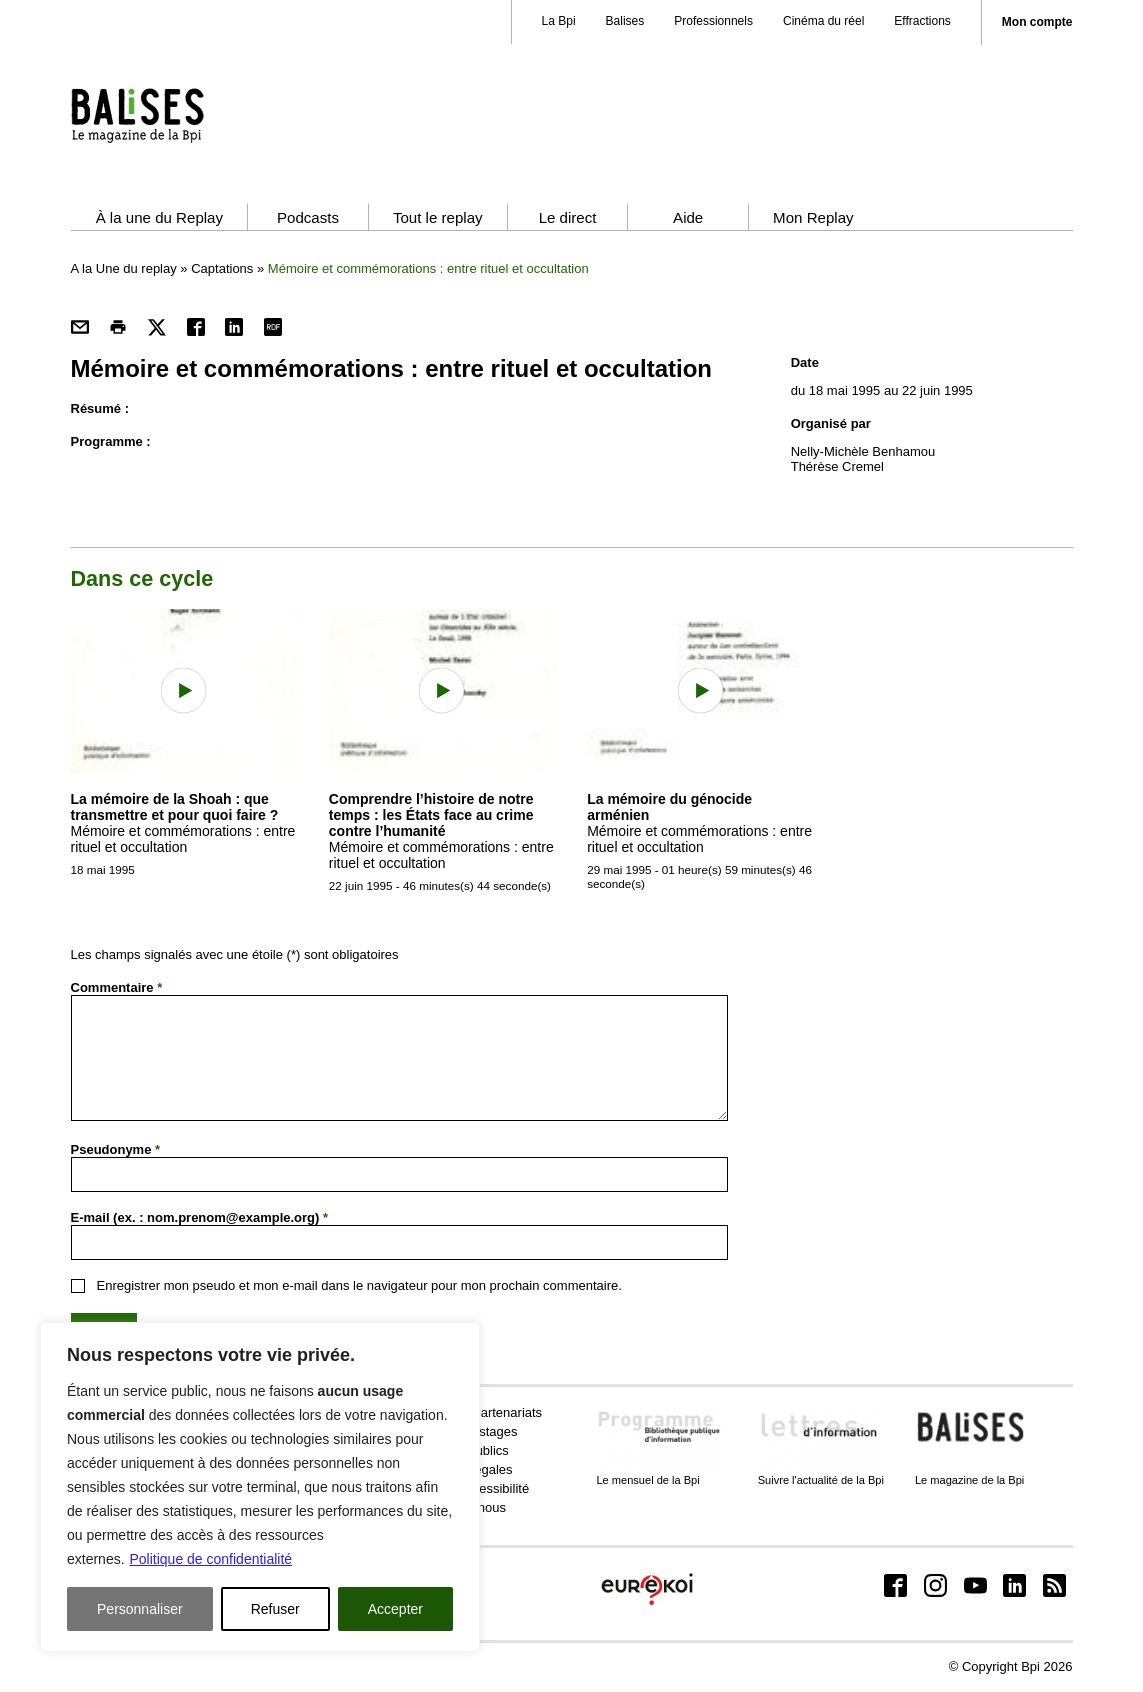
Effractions (922, 21)
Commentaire (117, 987)
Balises (625, 21)
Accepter (395, 1609)
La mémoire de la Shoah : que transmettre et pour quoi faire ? (175, 807)
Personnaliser (140, 1609)
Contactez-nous (460, 1507)
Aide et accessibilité (472, 1488)
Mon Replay (813, 217)
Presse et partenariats (478, 1412)
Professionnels (713, 21)
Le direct (568, 217)
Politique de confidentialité (210, 1559)
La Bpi (559, 21)
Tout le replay (438, 217)
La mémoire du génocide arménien (669, 807)
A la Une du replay (124, 268)
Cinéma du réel (823, 21)
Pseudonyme (116, 1149)
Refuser (275, 1609)
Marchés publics (462, 1450)
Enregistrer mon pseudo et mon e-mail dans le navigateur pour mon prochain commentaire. (359, 1285)
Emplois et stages (466, 1431)
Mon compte (1037, 22)
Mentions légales (464, 1469)
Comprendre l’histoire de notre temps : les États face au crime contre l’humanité (431, 815)
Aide (688, 217)
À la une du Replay (159, 217)
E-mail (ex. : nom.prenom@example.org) (200, 1217)
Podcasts (308, 217)
